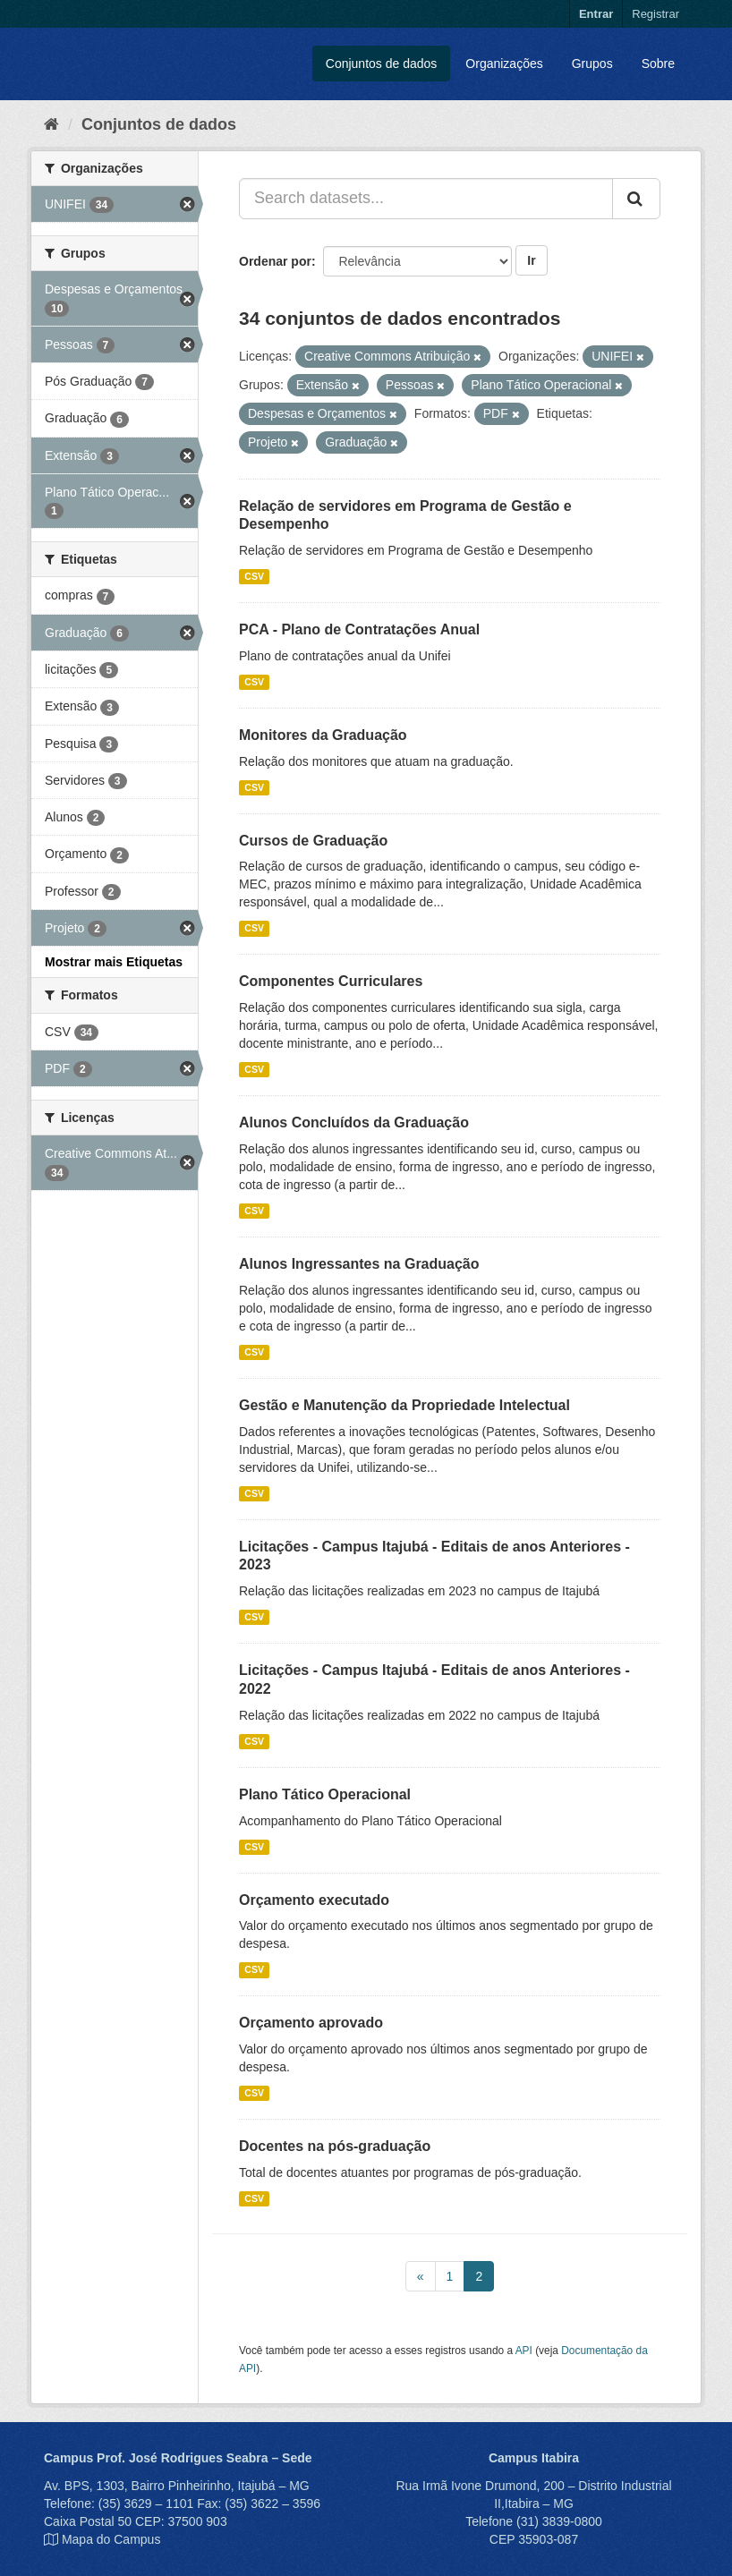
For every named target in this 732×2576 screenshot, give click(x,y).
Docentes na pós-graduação (334, 2146)
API (523, 2350)
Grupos (592, 63)
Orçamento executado (314, 1900)
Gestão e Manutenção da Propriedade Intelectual (404, 1405)
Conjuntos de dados (382, 63)
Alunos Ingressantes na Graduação (359, 1263)
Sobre (658, 63)
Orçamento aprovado (311, 2022)
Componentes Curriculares (330, 981)
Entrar (596, 14)
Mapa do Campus (111, 2539)
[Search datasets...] (426, 198)
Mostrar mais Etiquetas (114, 962)
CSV (254, 576)
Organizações (503, 63)
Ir (531, 260)
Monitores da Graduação (323, 735)
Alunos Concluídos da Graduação (354, 1122)
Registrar (655, 14)
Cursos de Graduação (313, 840)
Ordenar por (275, 261)
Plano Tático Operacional (325, 1794)
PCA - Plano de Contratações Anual (359, 629)
